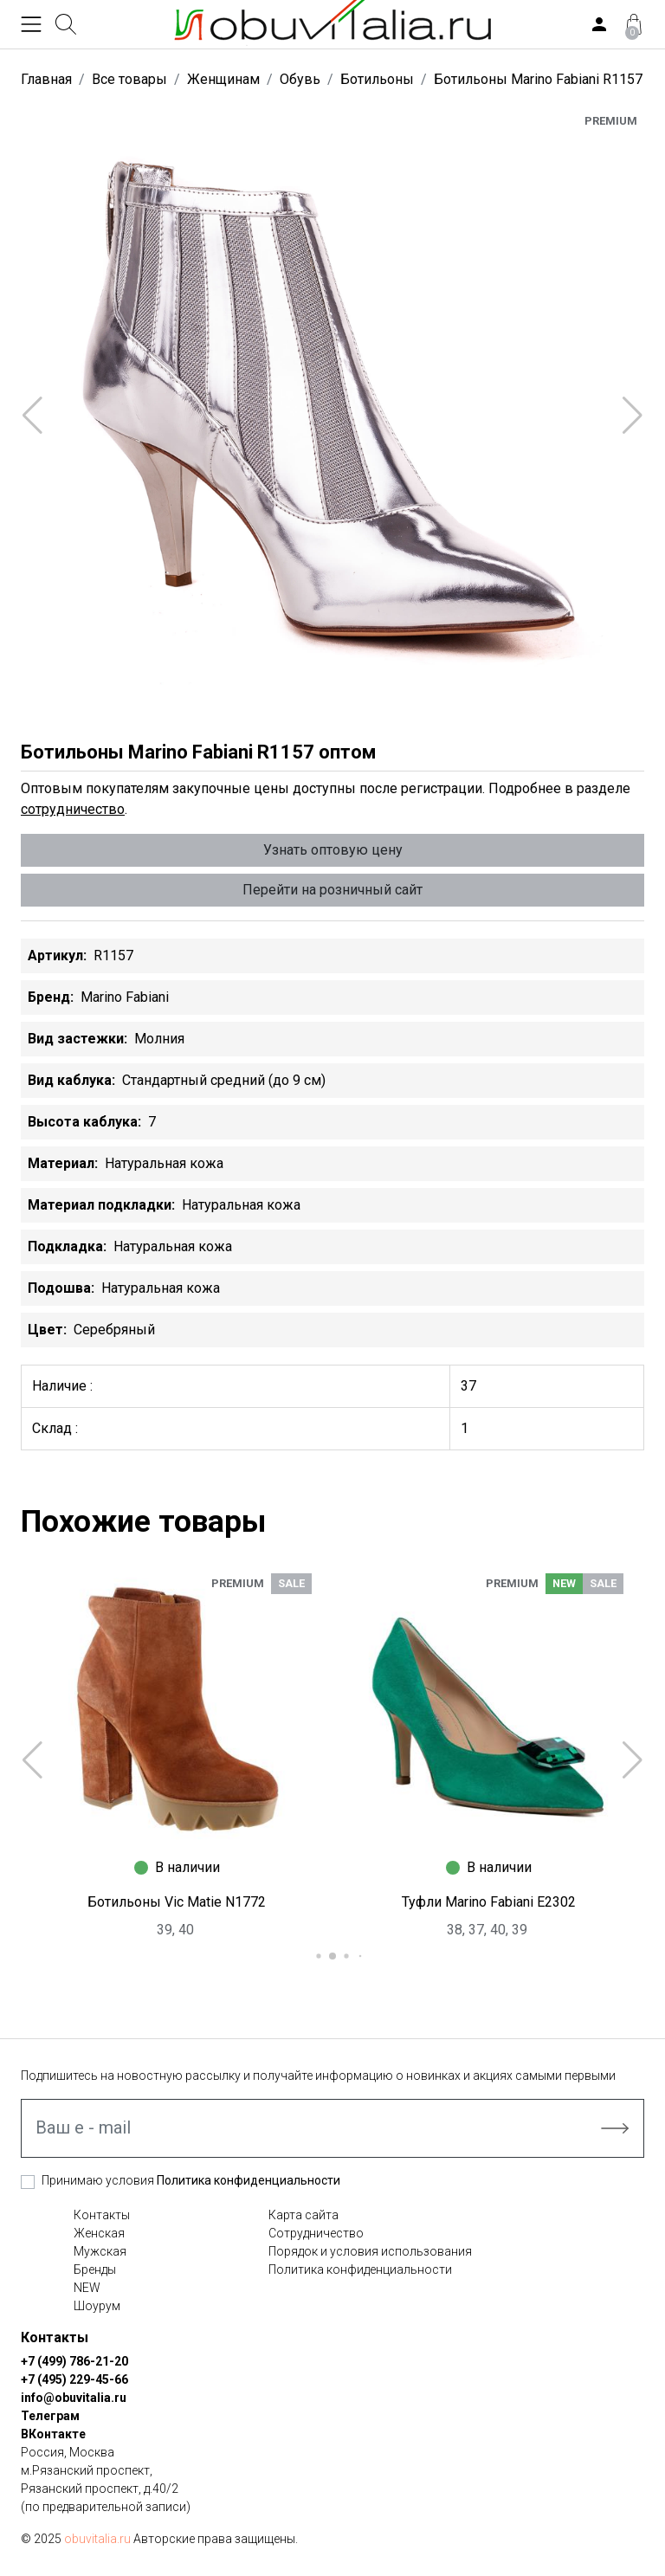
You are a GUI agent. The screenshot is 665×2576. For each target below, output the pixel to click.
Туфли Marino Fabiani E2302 (489, 1902)
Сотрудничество (316, 2233)
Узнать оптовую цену (333, 850)
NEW (87, 2288)
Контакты (102, 2215)
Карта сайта (303, 2215)
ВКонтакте (53, 2434)
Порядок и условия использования (370, 2251)
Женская (99, 2233)
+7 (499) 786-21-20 (74, 2361)
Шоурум (97, 2306)
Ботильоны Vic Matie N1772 (176, 1902)
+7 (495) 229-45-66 (74, 2379)
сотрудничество (73, 809)
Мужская (100, 2251)
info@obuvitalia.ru (73, 2398)
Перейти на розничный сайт (332, 889)
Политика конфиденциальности (248, 2180)
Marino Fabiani (125, 997)
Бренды (95, 2269)
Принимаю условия (191, 2180)
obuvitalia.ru (97, 2539)
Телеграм (50, 2416)
